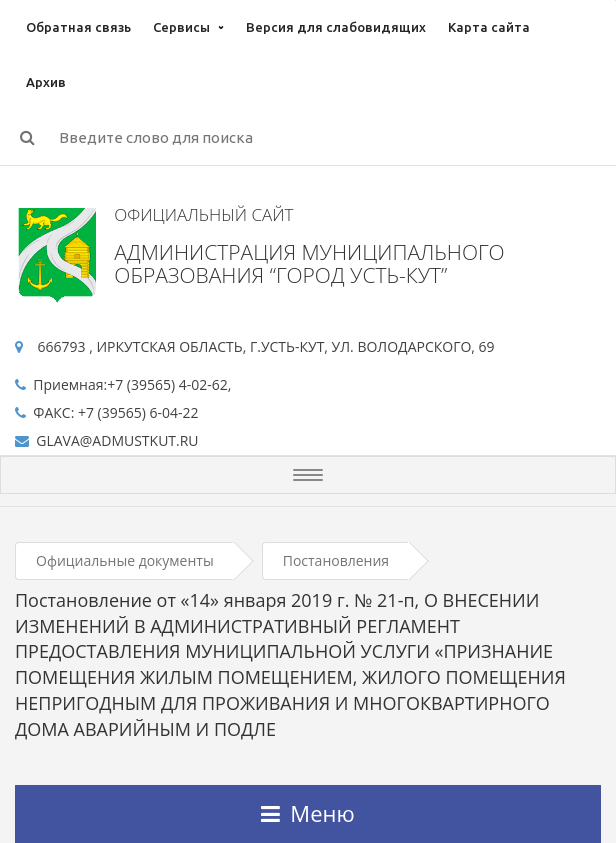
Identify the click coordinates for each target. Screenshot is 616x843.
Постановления (336, 560)
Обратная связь (78, 27)
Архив (46, 82)
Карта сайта (489, 27)
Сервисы (181, 27)
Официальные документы (125, 560)
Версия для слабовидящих (336, 27)
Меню (307, 813)
